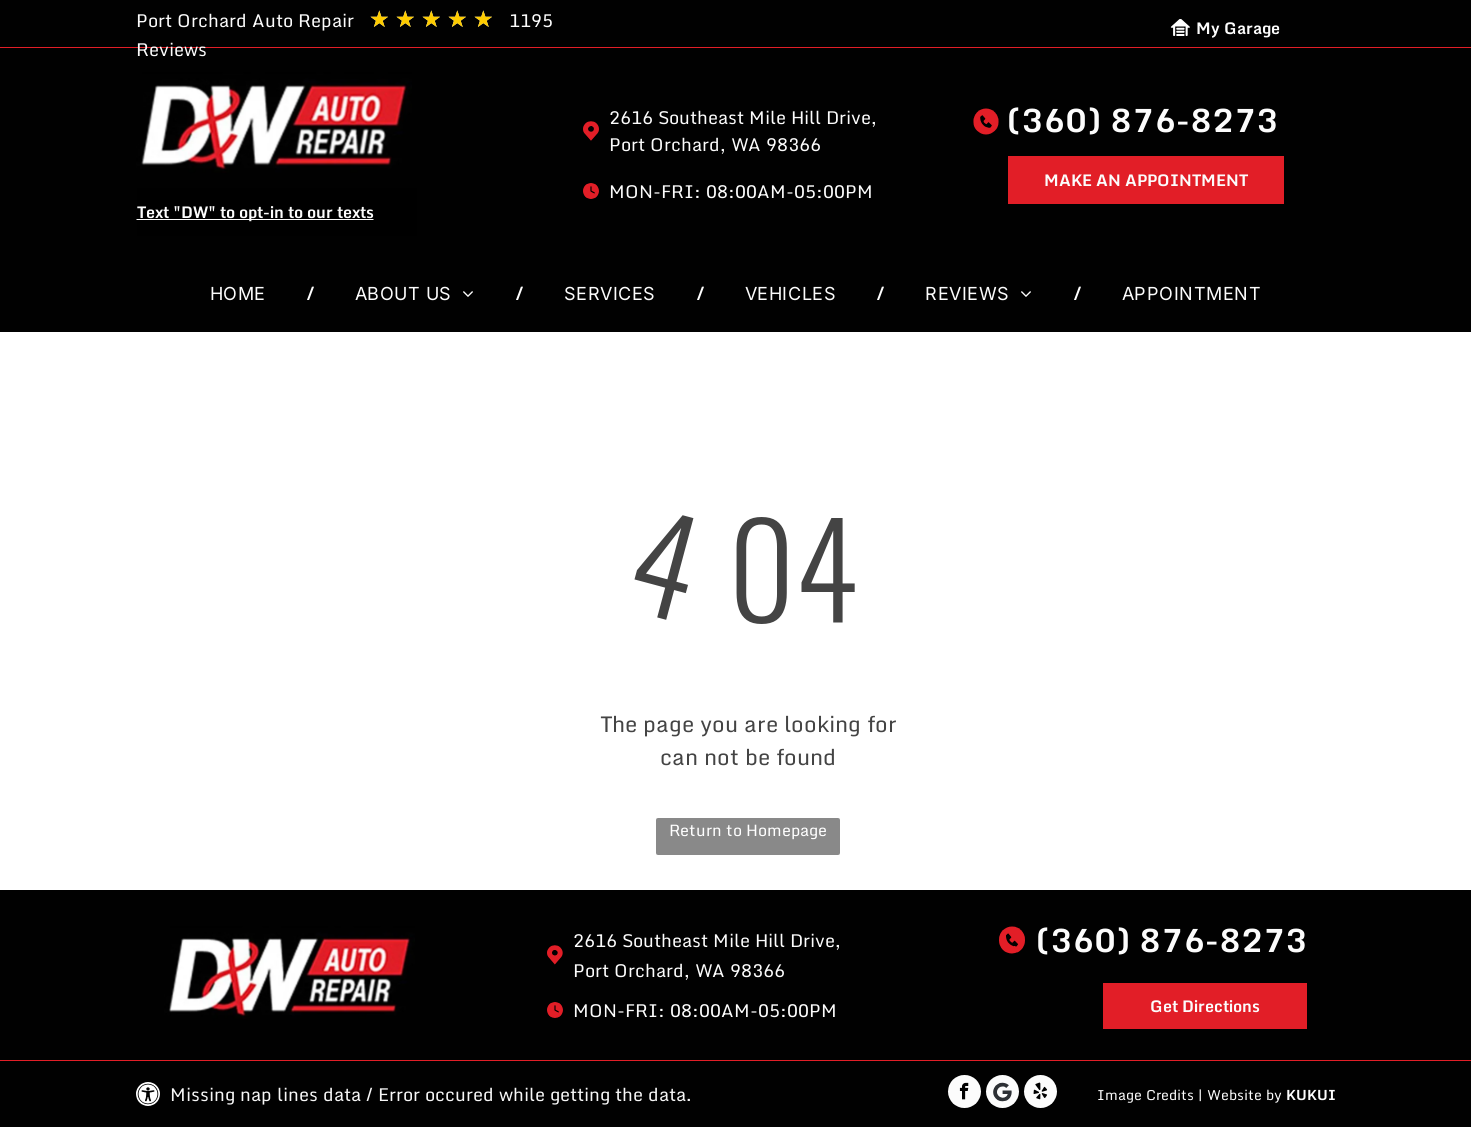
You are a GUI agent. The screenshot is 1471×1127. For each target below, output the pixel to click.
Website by (1244, 1094)
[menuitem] (242, 293)
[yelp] (1040, 1094)
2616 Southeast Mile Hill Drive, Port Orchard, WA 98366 (743, 130)
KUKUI (1311, 1094)
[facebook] (964, 1094)
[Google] (1002, 1094)
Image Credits (1145, 1094)
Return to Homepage (748, 830)
